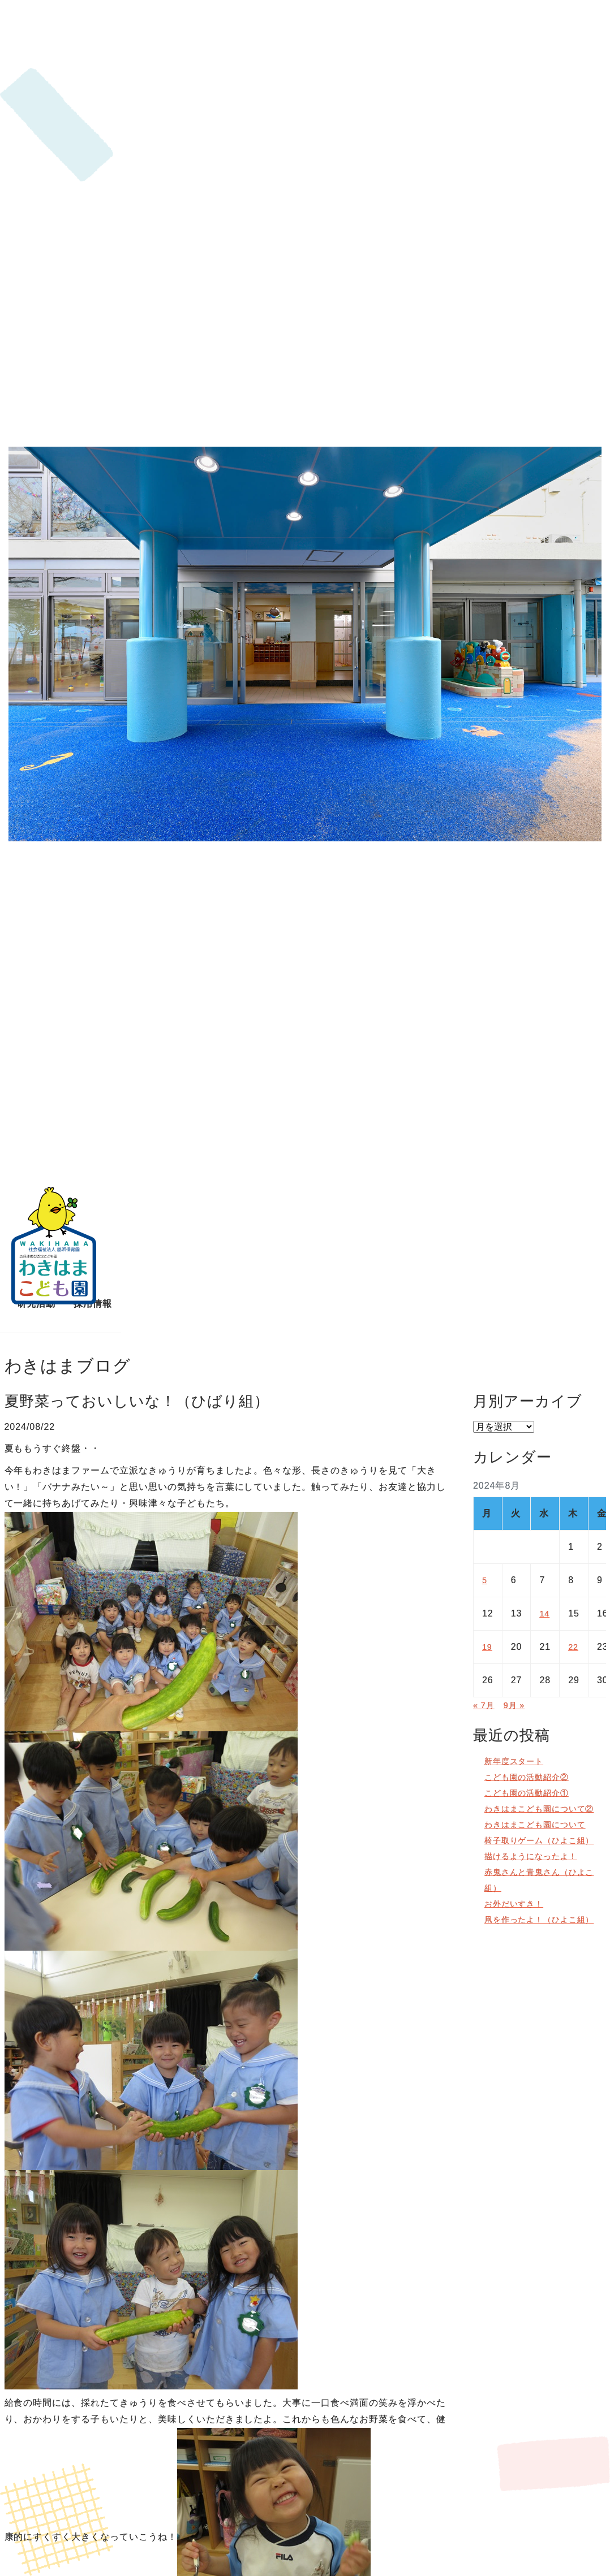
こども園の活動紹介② (532, 1777)
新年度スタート (518, 1761)
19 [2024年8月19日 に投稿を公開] (487, 1647)
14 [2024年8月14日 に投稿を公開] (545, 1613)
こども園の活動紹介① (532, 1792)
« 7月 (485, 1705)
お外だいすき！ (518, 1935)
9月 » (518, 1705)
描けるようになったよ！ (537, 1887)
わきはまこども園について (542, 1840)
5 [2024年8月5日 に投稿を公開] (485, 1580)
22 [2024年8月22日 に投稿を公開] (573, 1647)
